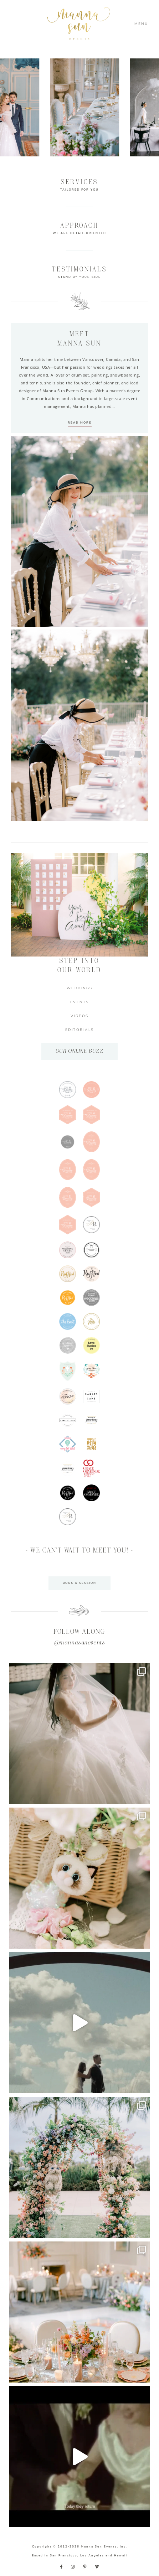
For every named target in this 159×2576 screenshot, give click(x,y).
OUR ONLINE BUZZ (80, 1051)
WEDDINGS (80, 988)
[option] (94, 107)
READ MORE (80, 423)
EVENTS (79, 1002)
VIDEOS (80, 1016)
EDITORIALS (79, 1029)
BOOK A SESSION (79, 1583)
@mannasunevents (79, 1643)
